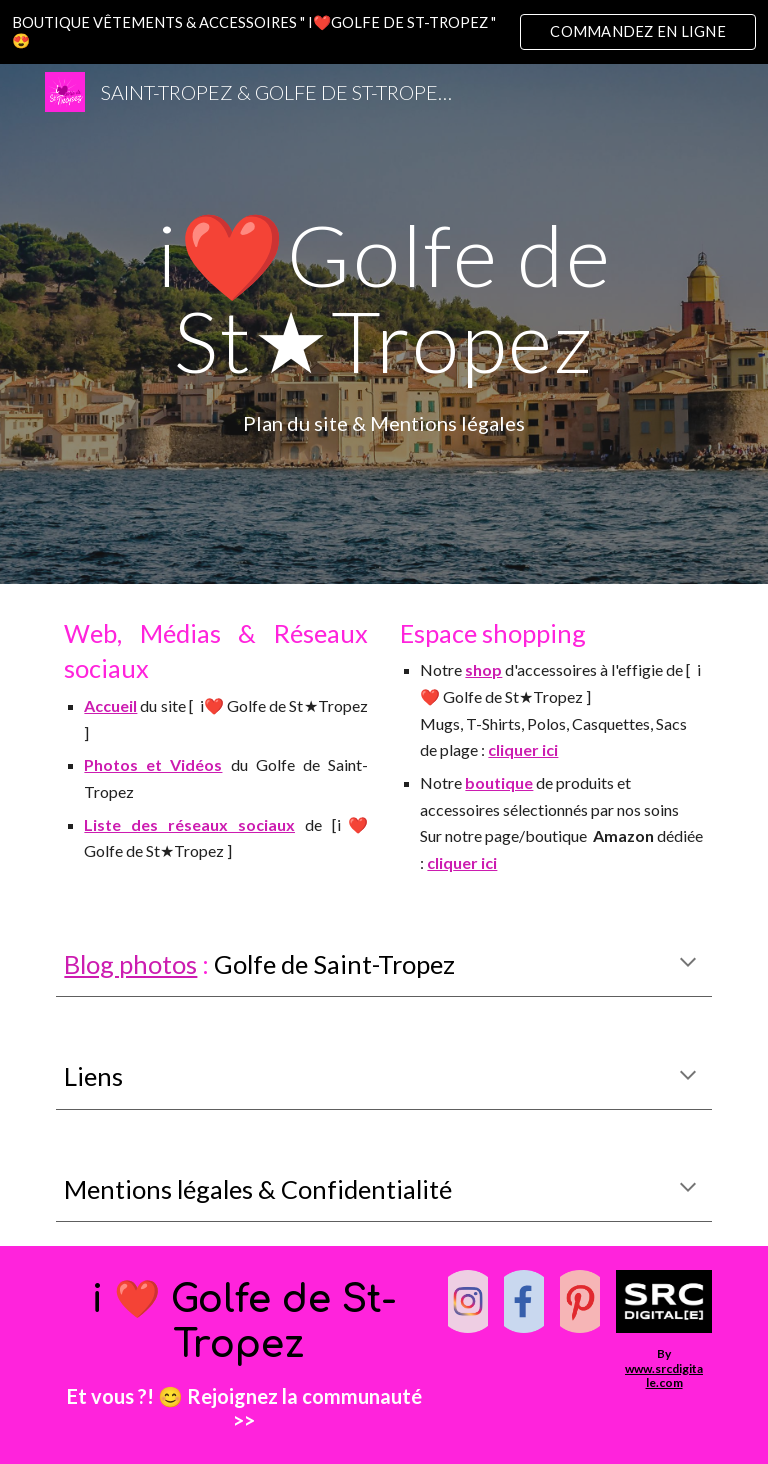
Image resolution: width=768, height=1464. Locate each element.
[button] (688, 964)
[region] (384, 32)
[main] (383, 297)
